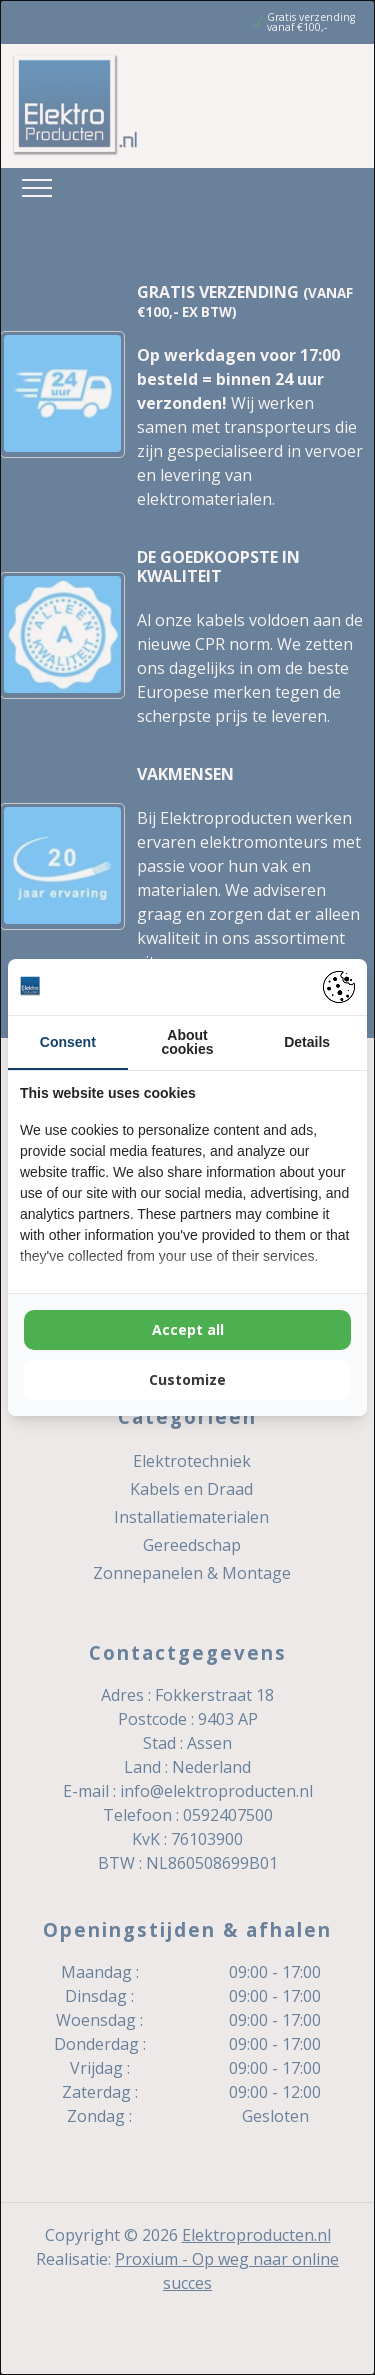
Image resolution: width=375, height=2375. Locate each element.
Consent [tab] (68, 1042)
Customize (187, 1379)
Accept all (188, 1329)
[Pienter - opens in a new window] (339, 987)
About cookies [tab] (187, 1042)
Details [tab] (307, 1042)
